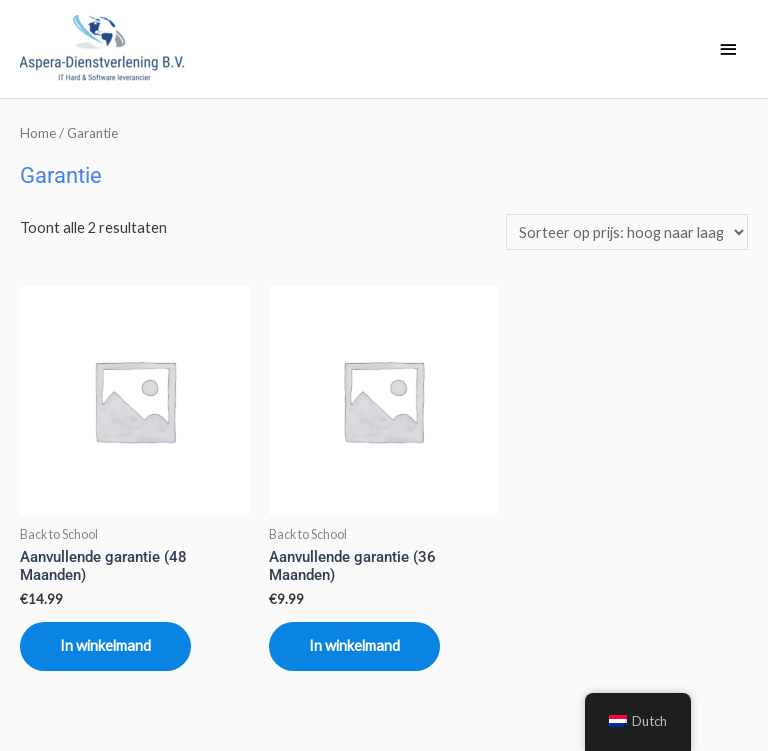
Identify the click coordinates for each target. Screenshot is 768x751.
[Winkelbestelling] (627, 232)
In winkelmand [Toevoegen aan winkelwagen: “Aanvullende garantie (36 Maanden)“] (354, 645)
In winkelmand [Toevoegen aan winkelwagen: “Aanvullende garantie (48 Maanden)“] (105, 645)
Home (38, 133)
